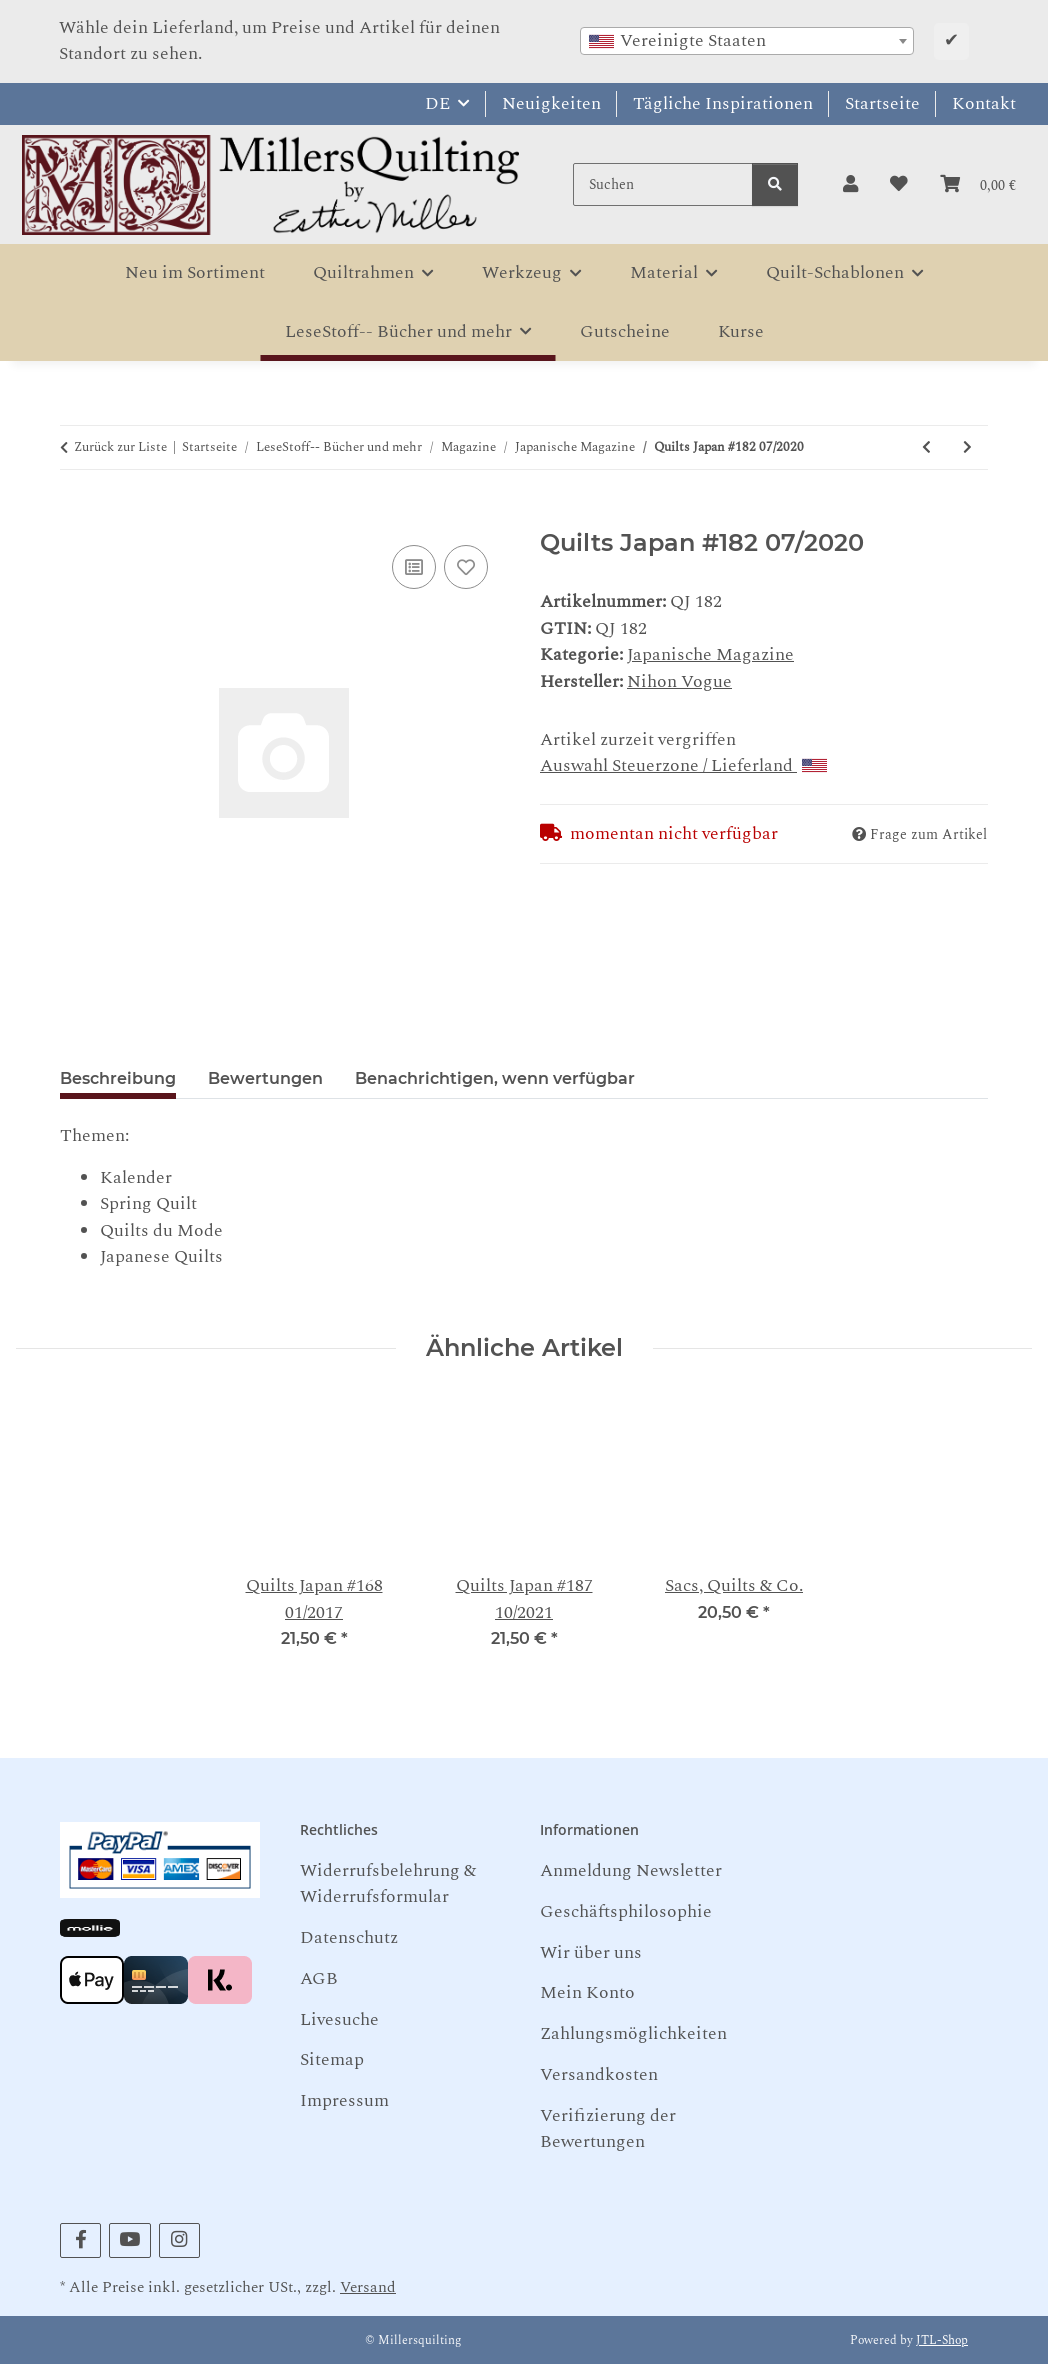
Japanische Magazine (710, 654)
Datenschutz (349, 1937)
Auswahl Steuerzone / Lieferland (683, 765)
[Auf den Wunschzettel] (466, 567)
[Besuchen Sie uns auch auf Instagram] (179, 2240)
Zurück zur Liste (120, 447)
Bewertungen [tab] (265, 1078)
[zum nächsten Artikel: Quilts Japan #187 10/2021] (967, 447)
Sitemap (332, 2059)
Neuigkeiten (551, 103)
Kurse (741, 331)
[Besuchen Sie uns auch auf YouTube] (129, 2240)
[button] (850, 185)
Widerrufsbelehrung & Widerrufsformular (388, 1883)
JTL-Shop (942, 2340)
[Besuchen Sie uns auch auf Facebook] (80, 2240)
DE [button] (437, 103)
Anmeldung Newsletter (631, 1870)
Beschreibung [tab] (118, 1078)
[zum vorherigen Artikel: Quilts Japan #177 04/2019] (926, 447)
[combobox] (747, 41)
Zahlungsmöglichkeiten (633, 2033)
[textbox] (747, 41)
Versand (368, 2287)
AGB (319, 1978)
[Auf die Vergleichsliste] (414, 567)
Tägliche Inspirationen (723, 103)
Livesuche (339, 2019)
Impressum (344, 2100)
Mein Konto (587, 1992)
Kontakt (984, 103)
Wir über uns (591, 1952)
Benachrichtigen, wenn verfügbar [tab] (495, 1078)
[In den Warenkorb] (76, 516)
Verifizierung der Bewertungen (608, 2128)
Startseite (882, 103)
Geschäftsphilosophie (626, 1911)
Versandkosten (599, 2074)
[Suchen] (663, 184)
